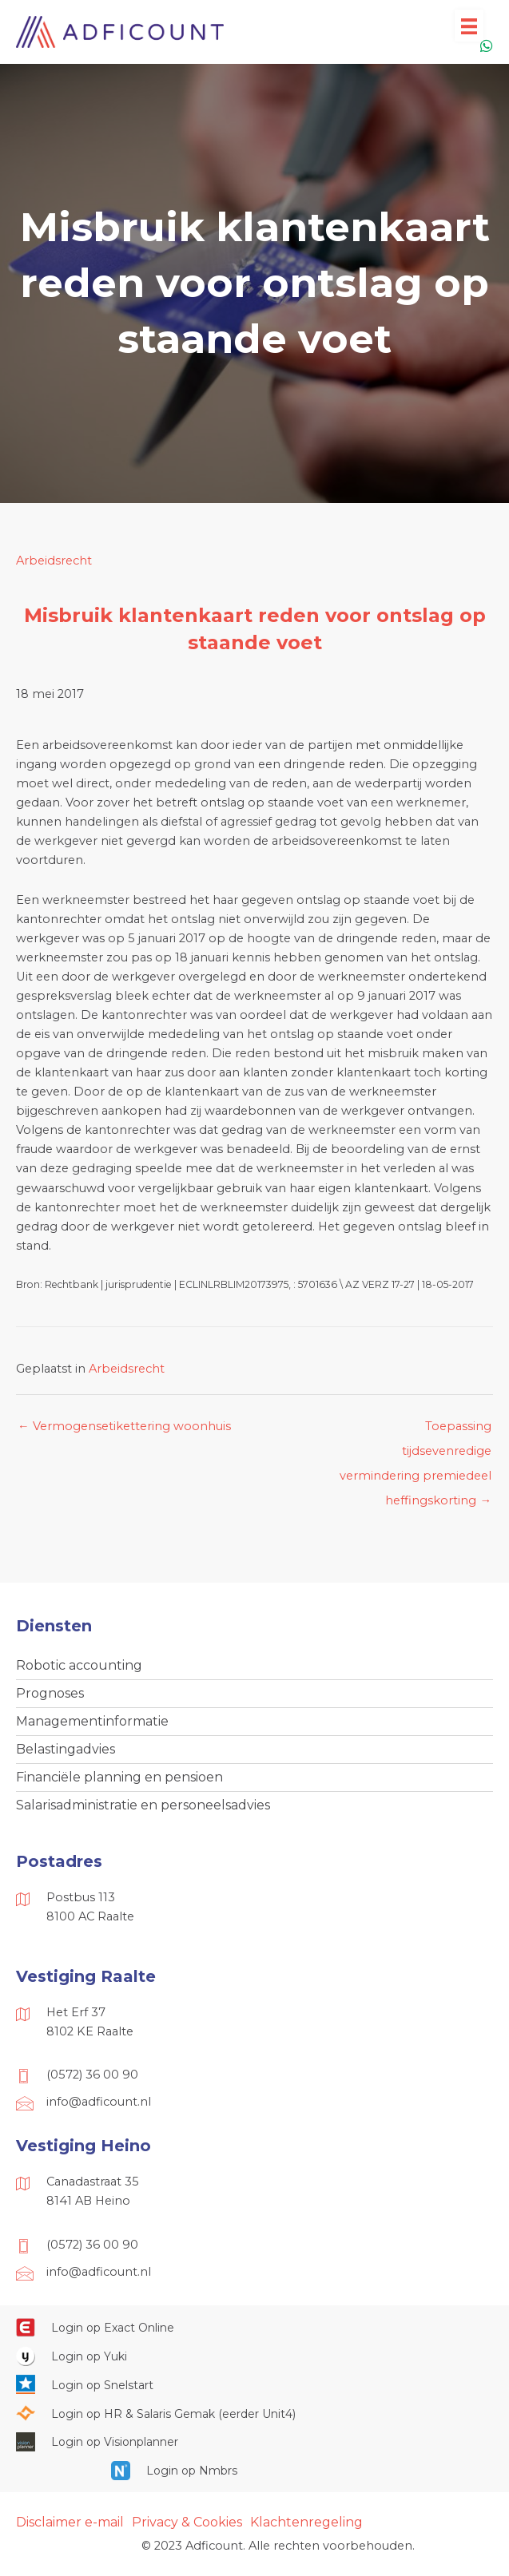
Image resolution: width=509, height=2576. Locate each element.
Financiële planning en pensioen (119, 1777)
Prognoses (50, 1693)
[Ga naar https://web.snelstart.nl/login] (254, 2384)
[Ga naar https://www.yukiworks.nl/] (254, 2355)
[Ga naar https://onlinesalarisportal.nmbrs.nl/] (255, 2470)
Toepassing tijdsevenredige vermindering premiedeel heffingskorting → (415, 1430)
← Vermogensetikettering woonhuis (124, 1426)
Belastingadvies (65, 1749)
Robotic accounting (79, 1665)
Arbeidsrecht (54, 560)
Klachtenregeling (306, 2522)
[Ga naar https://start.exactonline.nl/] (254, 2327)
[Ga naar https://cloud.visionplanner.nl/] (254, 2441)
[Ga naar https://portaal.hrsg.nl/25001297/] (254, 2413)
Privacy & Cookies (187, 2522)
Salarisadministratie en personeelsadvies (143, 1805)
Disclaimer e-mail (70, 2522)
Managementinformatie (92, 1721)
